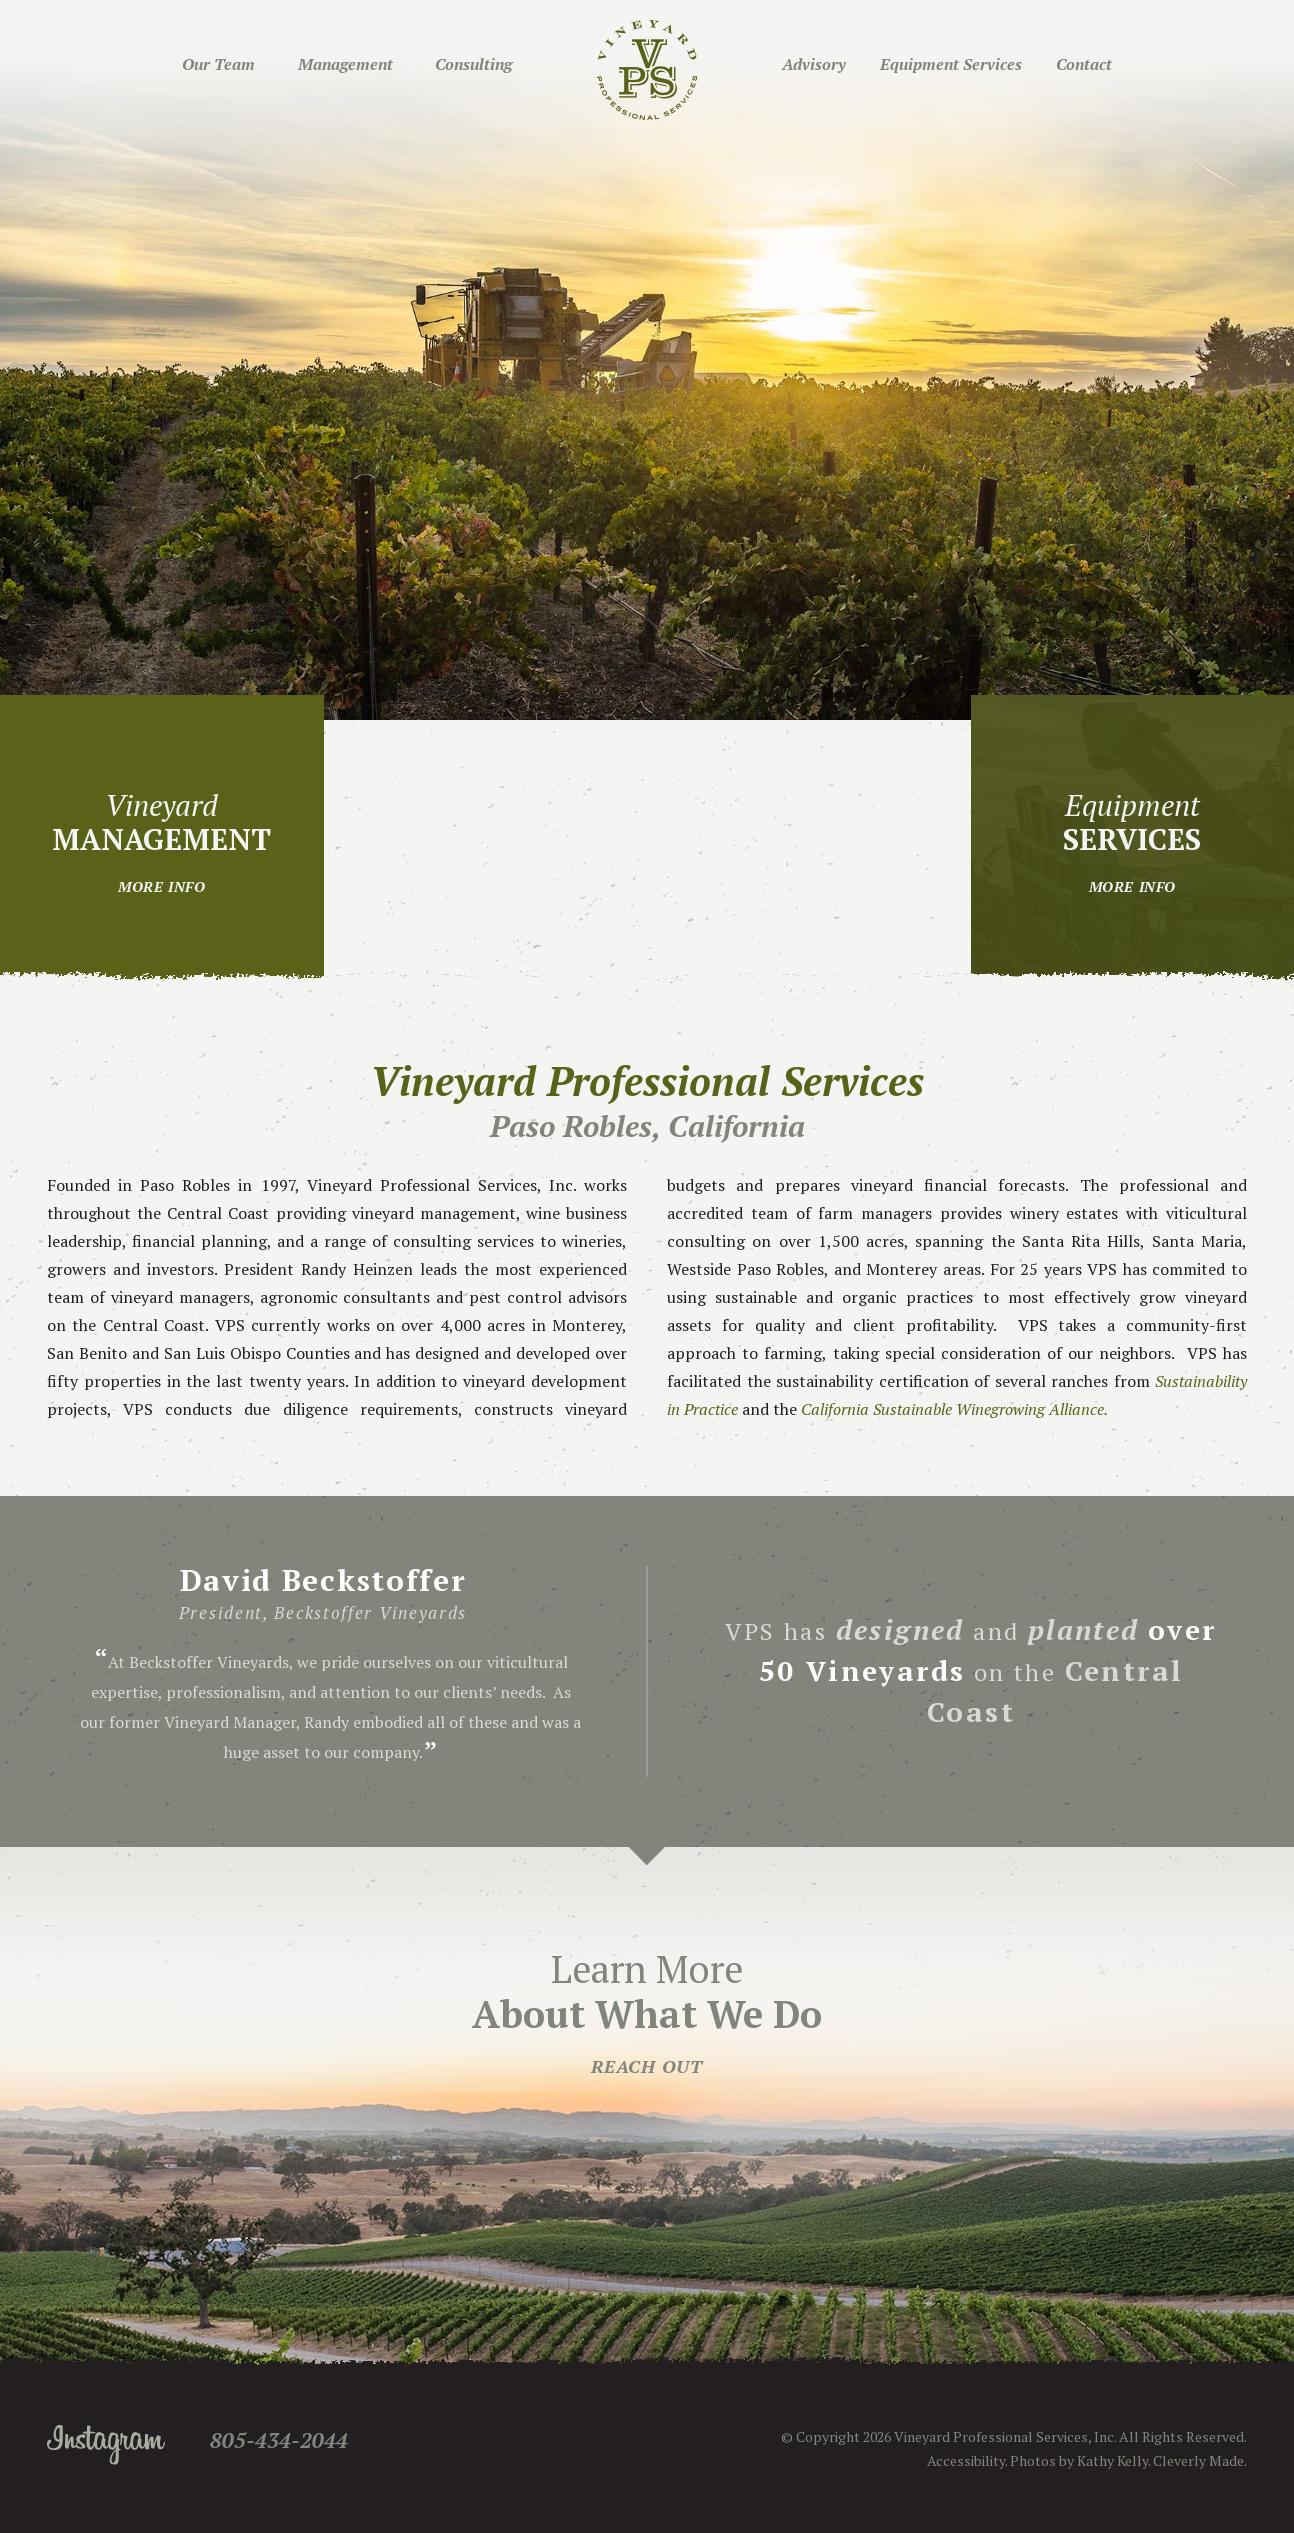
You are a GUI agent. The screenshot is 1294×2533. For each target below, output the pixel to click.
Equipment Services (951, 64)
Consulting (473, 64)
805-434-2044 (279, 2440)
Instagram (106, 2445)
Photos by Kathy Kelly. (1080, 2460)
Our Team (218, 64)
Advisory (814, 64)
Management (345, 64)
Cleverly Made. (1200, 2460)
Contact (1084, 64)
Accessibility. (967, 2460)
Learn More (647, 2011)
